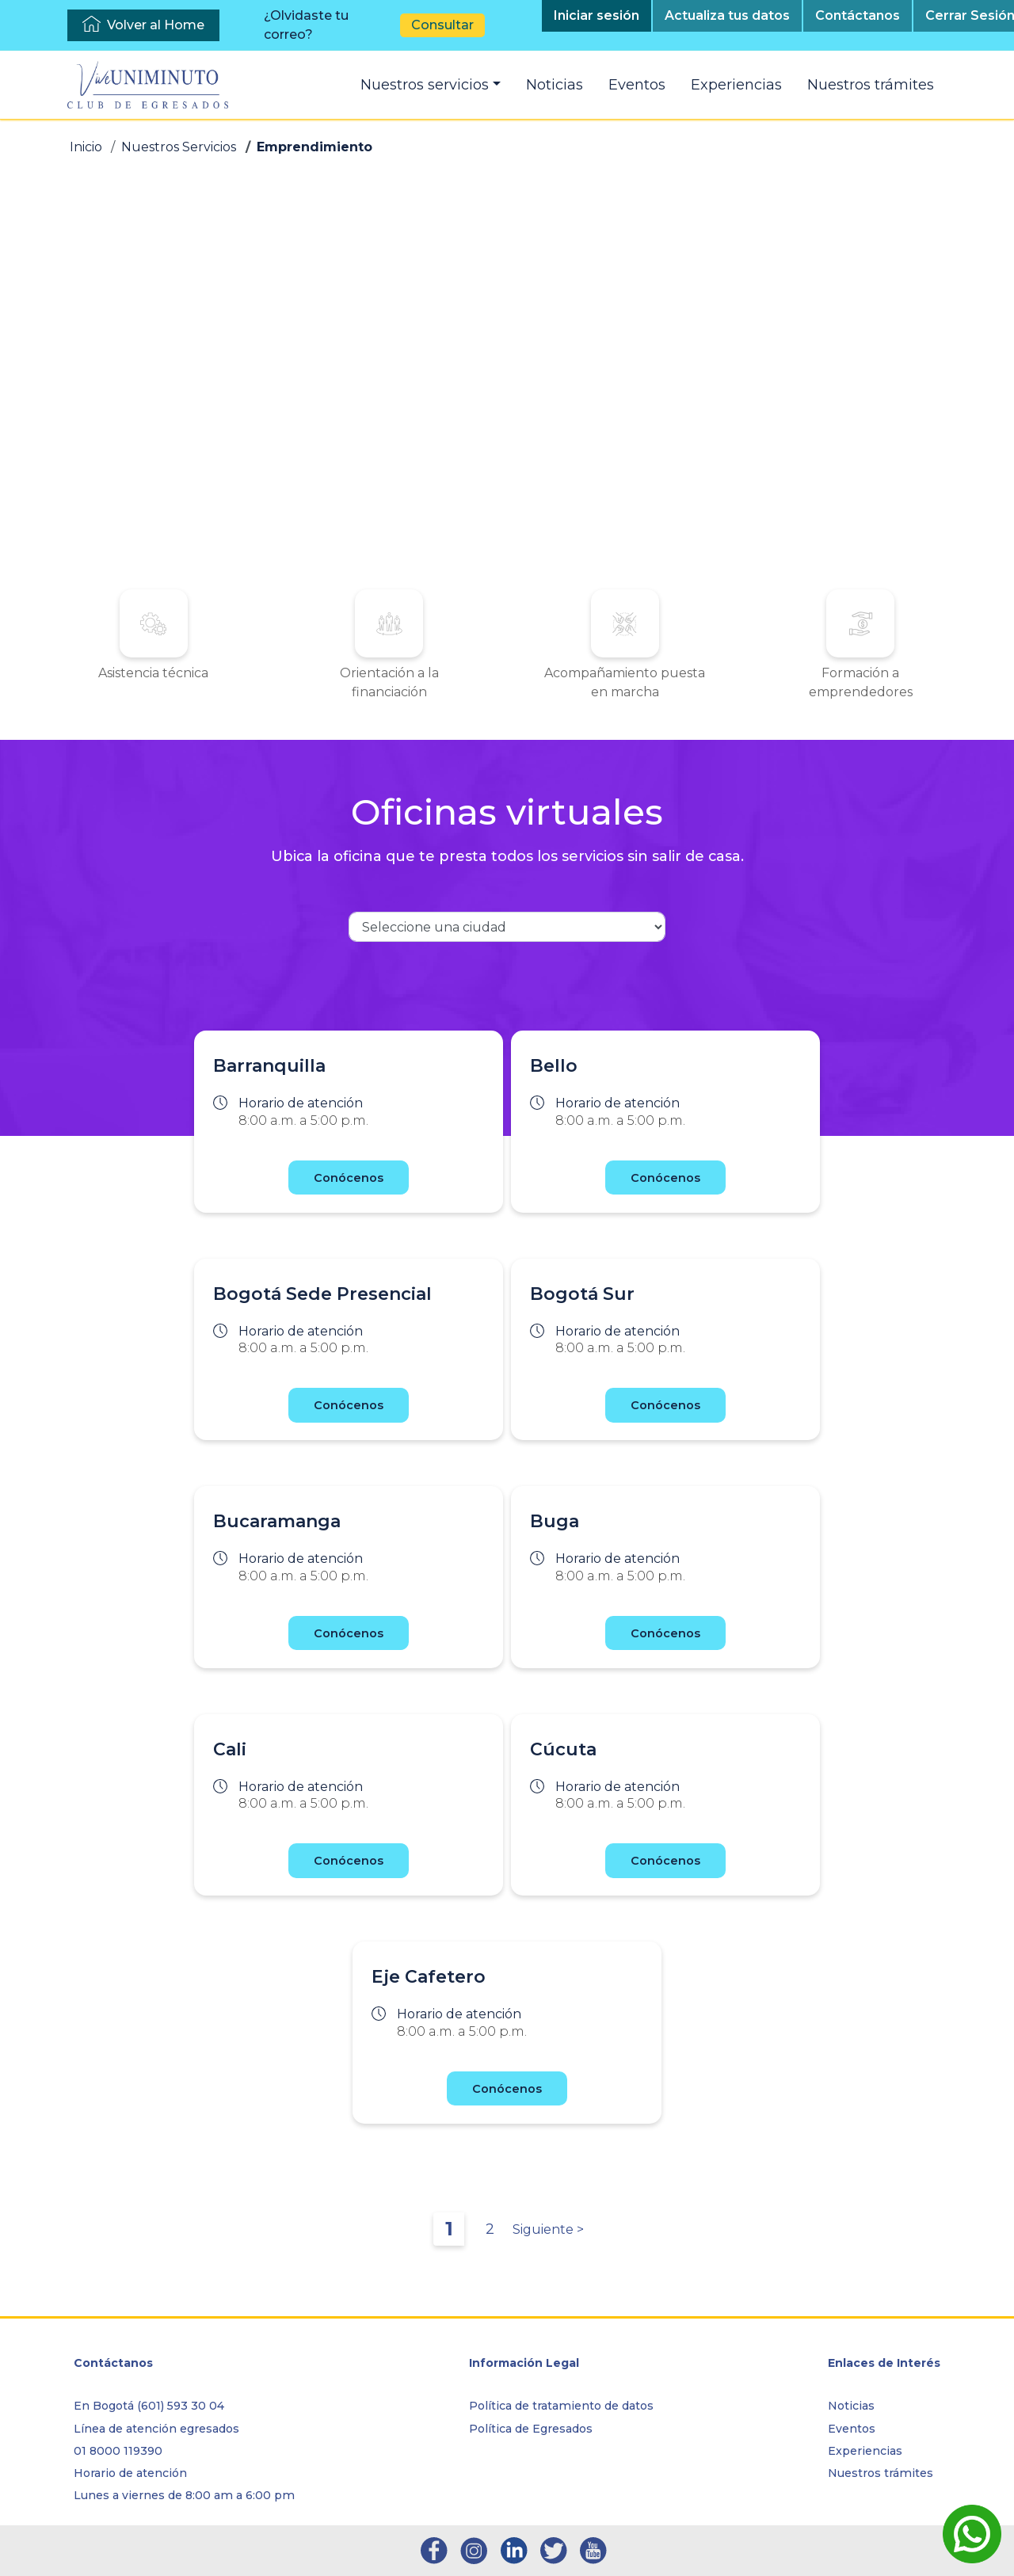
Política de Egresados (531, 2429)
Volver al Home (155, 24)
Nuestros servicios (424, 84)
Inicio (86, 146)
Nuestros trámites (870, 84)
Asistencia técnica (289, 682)
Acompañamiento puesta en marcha (579, 691)
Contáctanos (857, 15)
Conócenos (348, 1197)
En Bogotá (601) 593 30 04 (149, 2406)
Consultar (442, 24)
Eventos (636, 84)
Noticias (554, 84)
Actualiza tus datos (727, 15)
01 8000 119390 (118, 2451)
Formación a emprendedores (724, 682)
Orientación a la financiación (434, 691)
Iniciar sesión (596, 15)
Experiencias (736, 84)
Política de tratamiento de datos (561, 2406)
